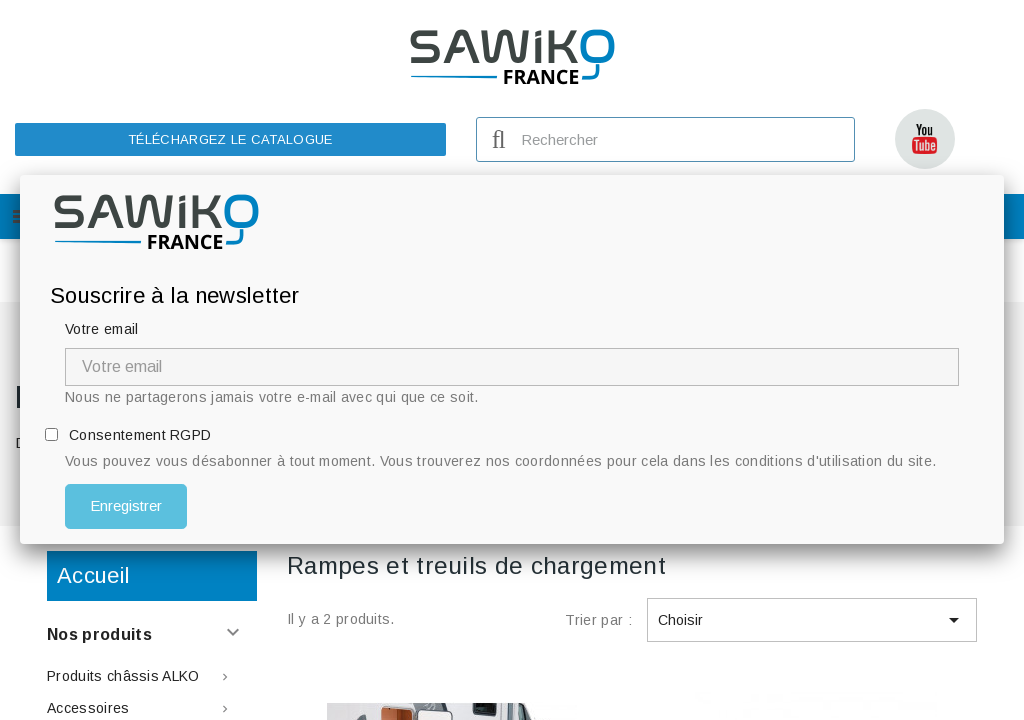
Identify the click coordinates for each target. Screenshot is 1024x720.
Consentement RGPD (140, 435)
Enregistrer (126, 505)
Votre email (102, 329)
